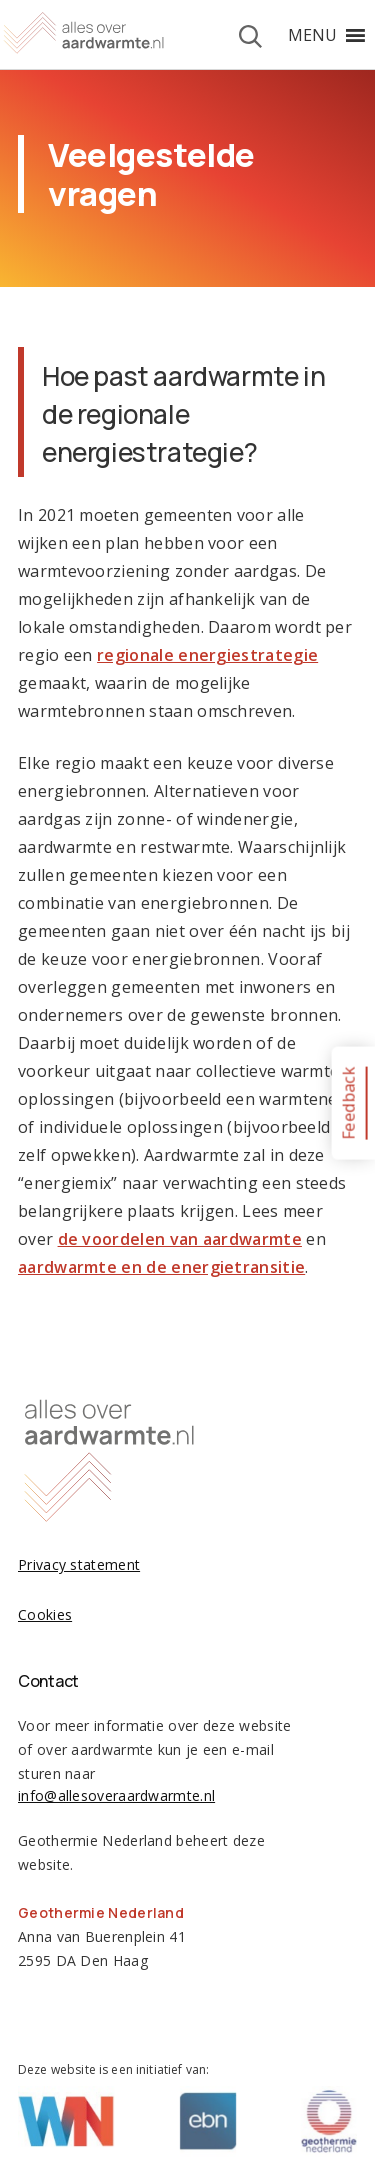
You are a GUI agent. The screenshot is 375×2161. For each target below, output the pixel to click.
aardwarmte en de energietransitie (161, 1267)
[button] (312, 35)
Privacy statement (79, 1564)
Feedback (348, 1102)
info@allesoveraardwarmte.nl (116, 1795)
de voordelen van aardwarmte (180, 1239)
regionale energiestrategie (207, 655)
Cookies (45, 1614)
